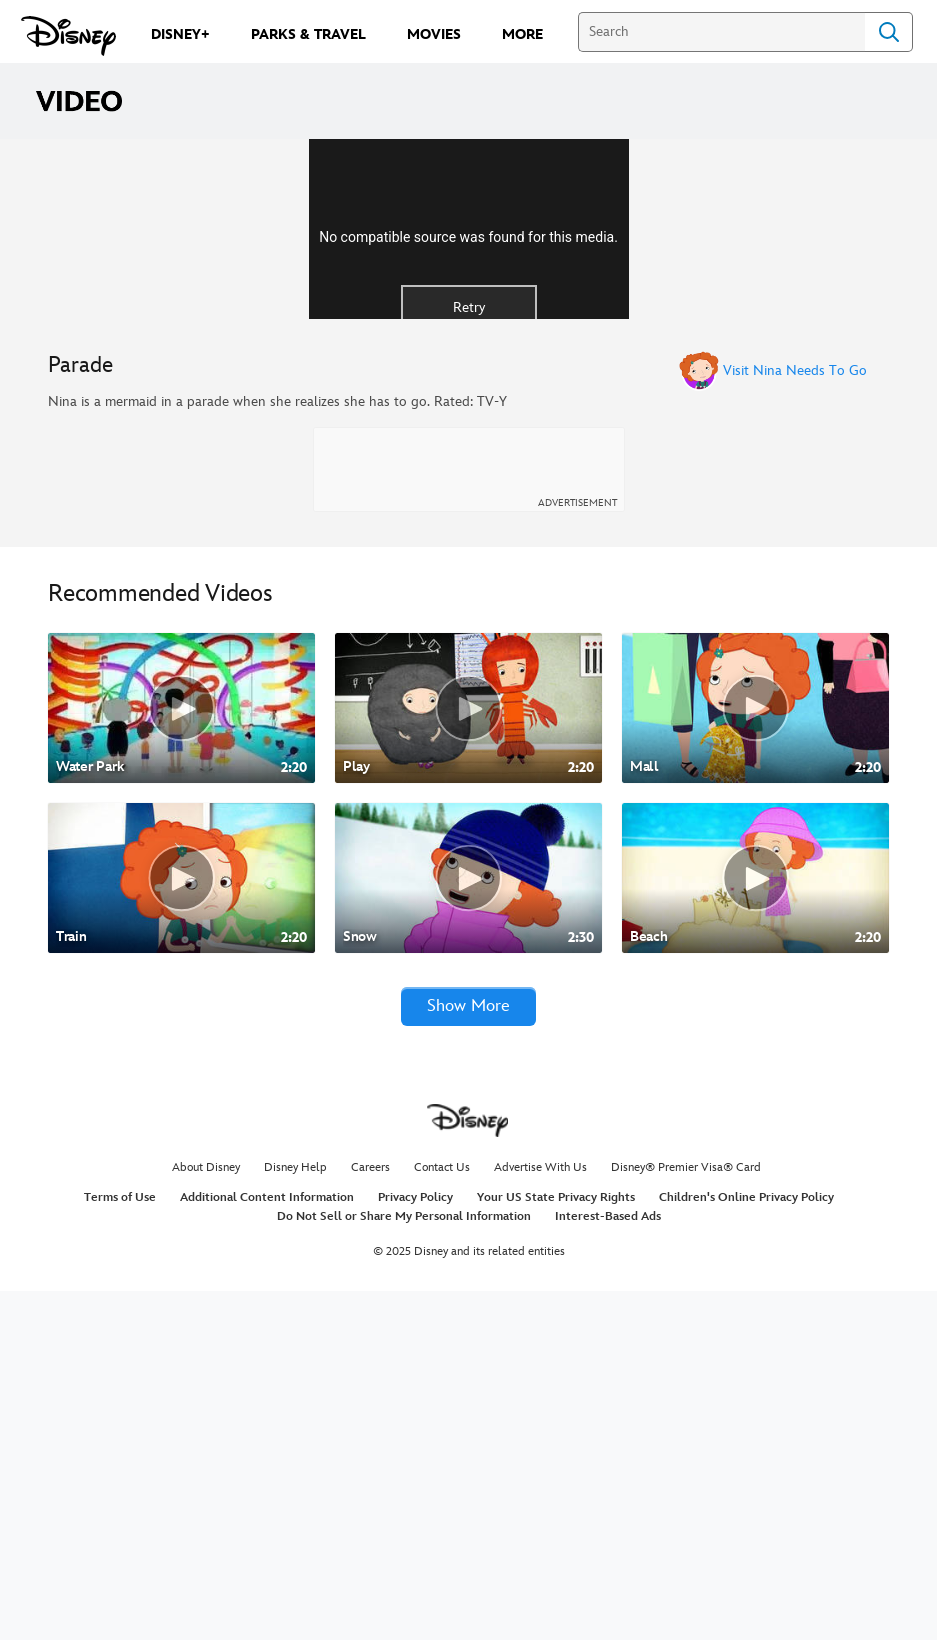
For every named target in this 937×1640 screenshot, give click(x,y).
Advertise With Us (540, 1516)
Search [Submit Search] (889, 32)
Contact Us (442, 1516)
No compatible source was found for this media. (468, 409)
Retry (469, 479)
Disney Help (295, 1516)
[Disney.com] (68, 36)
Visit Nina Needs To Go (795, 718)
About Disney (206, 1516)
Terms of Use (120, 1545)
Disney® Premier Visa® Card (686, 1516)
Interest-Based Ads (608, 1565)
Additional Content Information (267, 1545)
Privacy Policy (415, 1545)
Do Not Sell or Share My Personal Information (404, 1565)
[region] (468, 402)
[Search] (721, 32)
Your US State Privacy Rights (556, 1545)
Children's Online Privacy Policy (746, 1545)
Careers (370, 1516)
